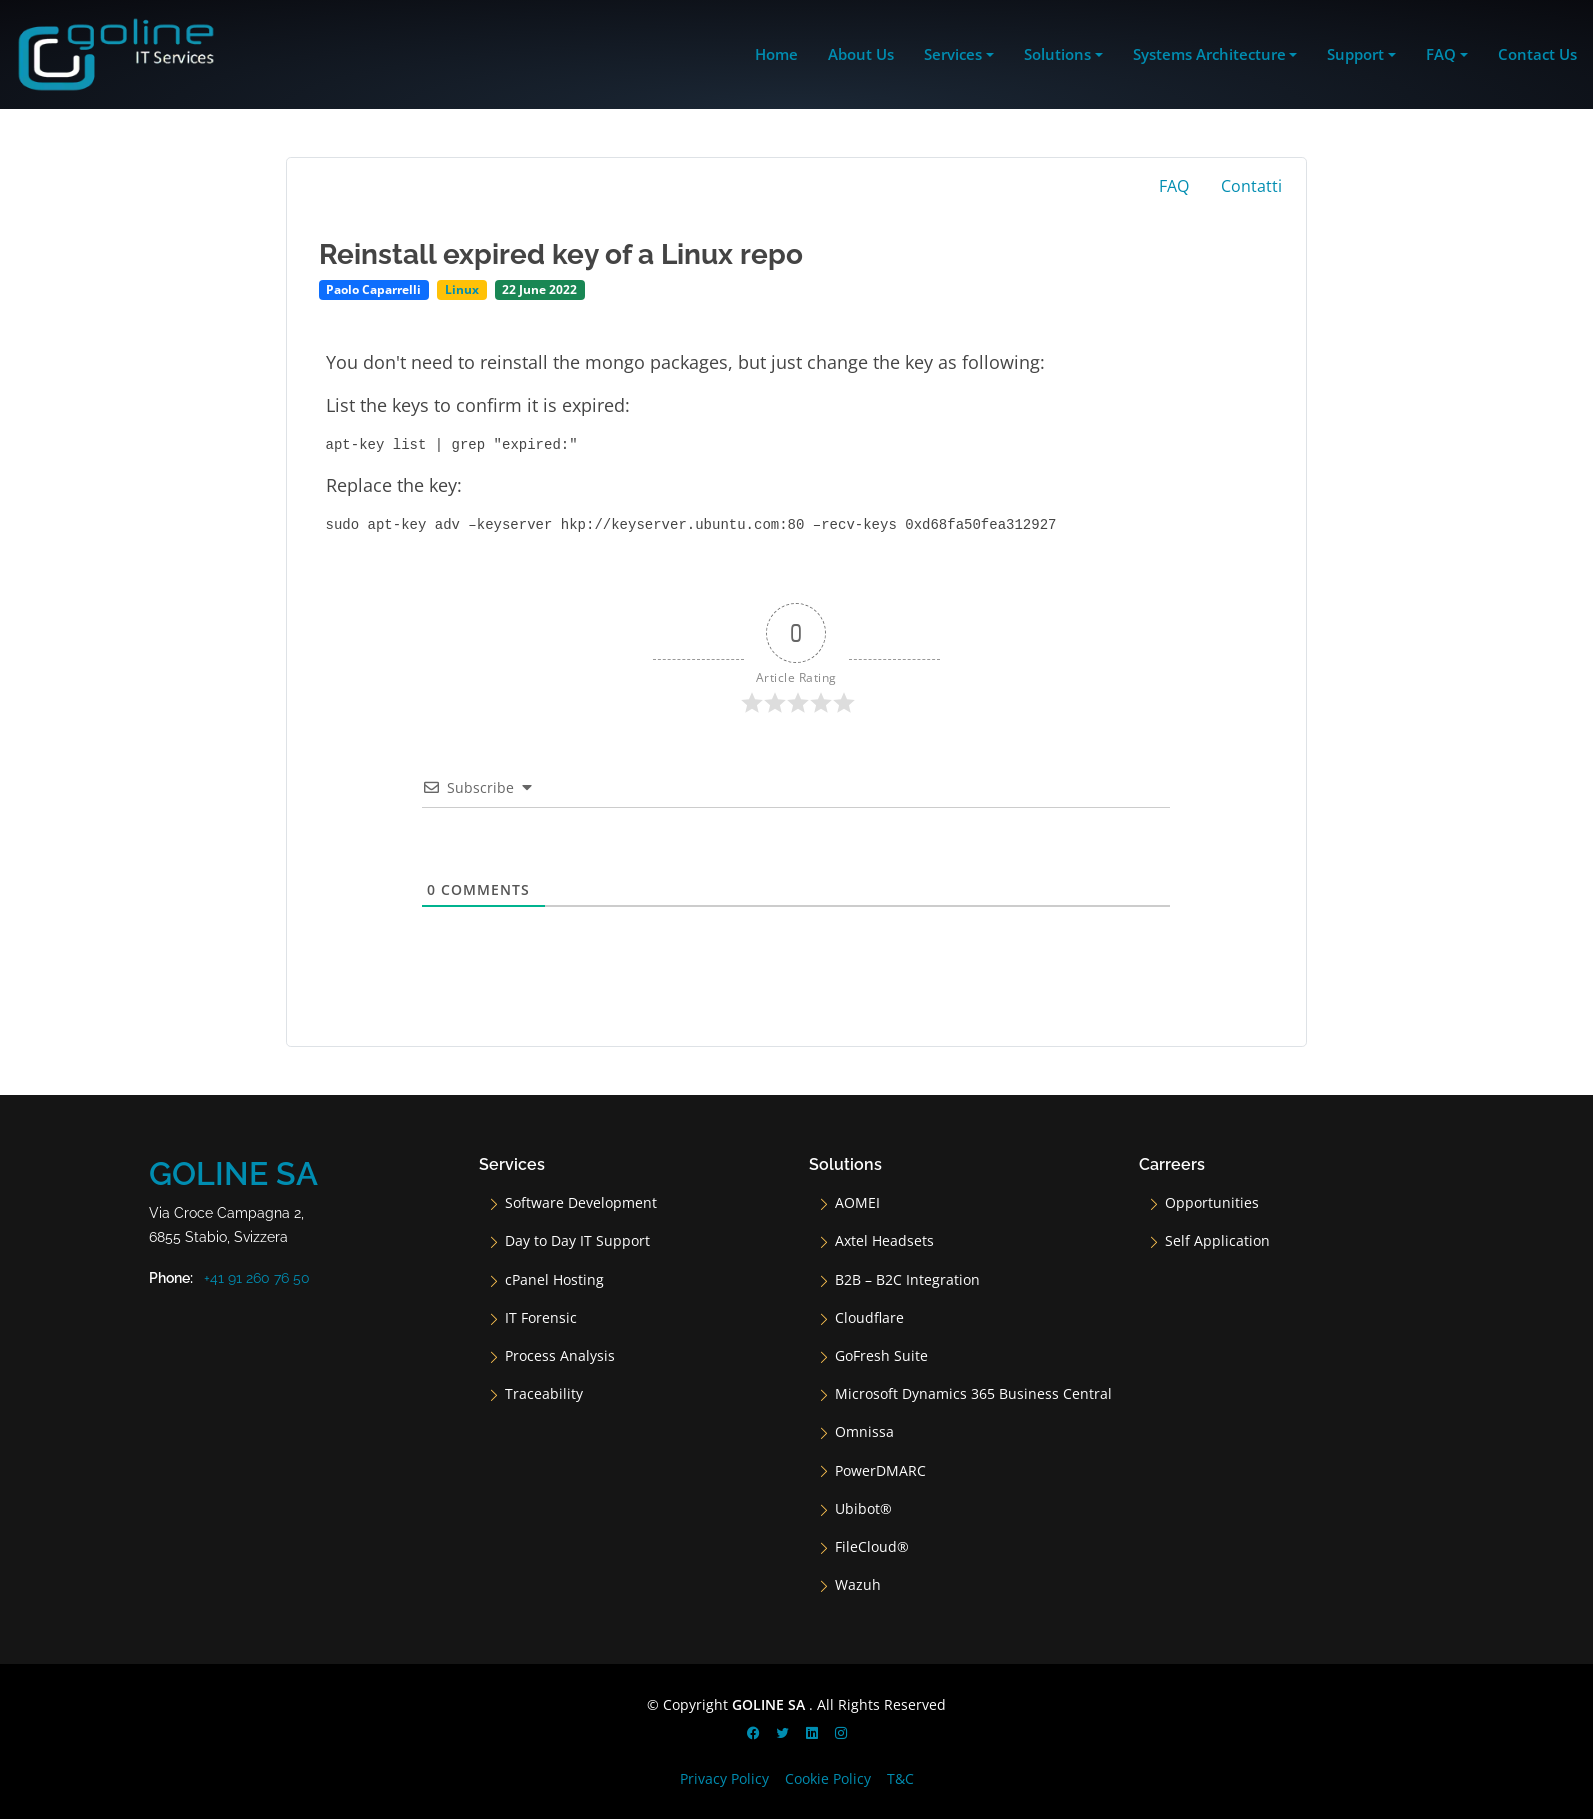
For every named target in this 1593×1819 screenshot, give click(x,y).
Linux (462, 289)
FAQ (1174, 186)
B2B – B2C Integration (907, 1280)
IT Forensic (541, 1318)
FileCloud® (872, 1547)
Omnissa (864, 1432)
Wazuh (858, 1585)
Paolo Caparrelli (373, 289)
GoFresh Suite (881, 1356)
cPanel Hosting (554, 1280)
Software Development (581, 1203)
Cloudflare (869, 1318)
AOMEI (857, 1203)
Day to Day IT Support (577, 1241)
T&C (900, 1778)
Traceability (544, 1394)
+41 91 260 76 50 (257, 1278)
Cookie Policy (828, 1778)
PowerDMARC (880, 1471)
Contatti (1251, 186)
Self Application (1217, 1241)
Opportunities (1212, 1203)
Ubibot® (863, 1509)
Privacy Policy (724, 1778)
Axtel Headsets (884, 1241)
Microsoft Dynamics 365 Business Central (973, 1394)
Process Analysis (560, 1356)
